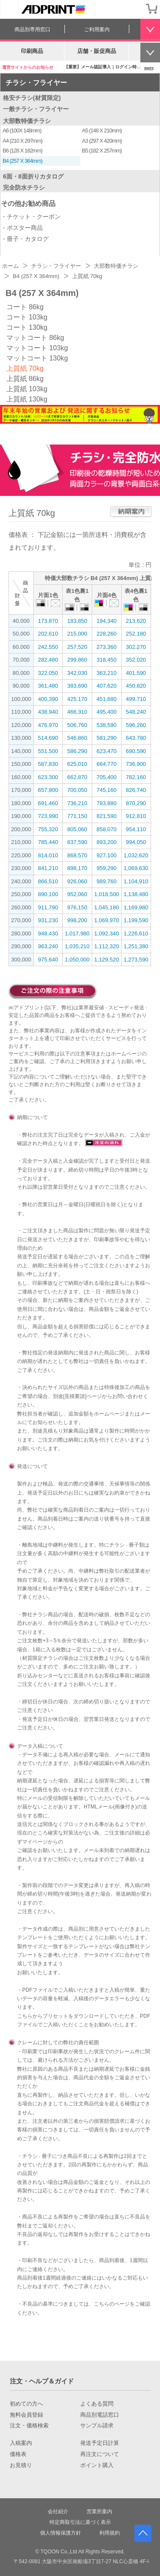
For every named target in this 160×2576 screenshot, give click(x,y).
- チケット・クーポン (32, 216)
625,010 (77, 764)
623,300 (48, 777)
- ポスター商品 (23, 227)
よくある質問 (96, 2404)
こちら (24, 2016)
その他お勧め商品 (28, 203)
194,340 (106, 621)
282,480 (48, 659)
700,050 (77, 790)
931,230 (48, 920)
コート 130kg (26, 327)
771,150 (77, 816)
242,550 (48, 647)
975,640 (48, 959)
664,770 (106, 764)
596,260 (136, 725)
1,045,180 (106, 907)
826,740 (136, 790)
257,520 (77, 647)
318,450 (106, 659)
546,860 (77, 738)
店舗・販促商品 (96, 51)
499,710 (136, 699)
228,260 (106, 633)
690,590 (136, 751)
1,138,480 (136, 894)
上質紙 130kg (26, 399)
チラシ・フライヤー (36, 82)
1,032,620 (136, 855)
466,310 (77, 712)
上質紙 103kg (26, 389)
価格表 (18, 2454)
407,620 (106, 686)
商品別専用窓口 (32, 29)
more (149, 67)
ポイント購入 (96, 2465)
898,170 (77, 868)
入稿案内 (21, 2443)
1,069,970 (106, 920)
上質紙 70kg (25, 368)
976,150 (77, 907)
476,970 (48, 725)
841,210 (48, 868)
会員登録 (134, 8)
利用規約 (109, 2533)
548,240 (136, 712)
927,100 (106, 855)
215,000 (77, 633)
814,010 (48, 855)
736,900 (136, 764)
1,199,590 (136, 920)
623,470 (106, 751)
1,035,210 (77, 946)
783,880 (106, 803)
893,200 (106, 842)
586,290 (77, 751)
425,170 (77, 699)
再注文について (99, 2454)
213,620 (136, 621)
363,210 (106, 673)
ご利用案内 (97, 29)
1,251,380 (136, 946)
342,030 (77, 673)
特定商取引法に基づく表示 (80, 2522)
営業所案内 (99, 2511)
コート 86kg (25, 307)
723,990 (48, 816)
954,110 (136, 829)
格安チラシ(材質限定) (32, 97)
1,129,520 (106, 959)
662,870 (77, 777)
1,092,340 (106, 933)
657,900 (48, 790)
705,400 (106, 777)
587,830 (48, 764)
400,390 (48, 699)
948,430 (48, 933)
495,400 (106, 712)
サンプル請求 (96, 2426)
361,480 (48, 686)
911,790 (48, 907)
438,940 (48, 712)
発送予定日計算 (99, 2443)
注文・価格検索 (29, 2426)
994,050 (136, 842)
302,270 (136, 647)
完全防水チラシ (24, 187)
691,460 (48, 803)
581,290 (106, 738)
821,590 (106, 816)
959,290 (106, 868)
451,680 (106, 699)
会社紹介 (58, 2511)
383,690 (77, 686)
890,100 (48, 894)
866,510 (48, 881)
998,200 (77, 920)
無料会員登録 (26, 2415)
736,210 (77, 803)
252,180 (136, 633)
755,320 (48, 829)
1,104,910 (136, 881)
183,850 (77, 621)
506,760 (77, 725)
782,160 (136, 777)
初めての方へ (26, 2404)
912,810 (136, 816)
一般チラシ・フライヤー (36, 109)
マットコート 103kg (37, 348)
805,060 (77, 829)
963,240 (48, 946)
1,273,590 (136, 959)
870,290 (136, 803)
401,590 (136, 673)
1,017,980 (77, 933)
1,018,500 (106, 894)
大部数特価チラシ (27, 120)
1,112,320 (106, 946)
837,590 (77, 842)
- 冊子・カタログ (26, 238)
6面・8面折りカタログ (33, 176)
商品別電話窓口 (99, 2415)
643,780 (136, 738)
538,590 (106, 725)
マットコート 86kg (35, 337)
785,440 (48, 842)
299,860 (77, 659)
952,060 (77, 894)
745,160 (106, 790)
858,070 (106, 829)
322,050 (48, 673)
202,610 (48, 633)
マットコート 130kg (37, 358)
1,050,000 (77, 959)
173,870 (48, 621)
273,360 (106, 647)
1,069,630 (136, 868)
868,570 (77, 855)
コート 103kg (26, 317)
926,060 (77, 881)
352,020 (136, 659)
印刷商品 (32, 51)
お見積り (21, 2465)
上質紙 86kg (25, 378)
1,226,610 (136, 933)
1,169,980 (136, 907)
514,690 (48, 738)
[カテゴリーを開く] (9, 9)
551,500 (48, 751)
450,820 (136, 686)
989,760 (106, 881)
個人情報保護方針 (60, 2533)
